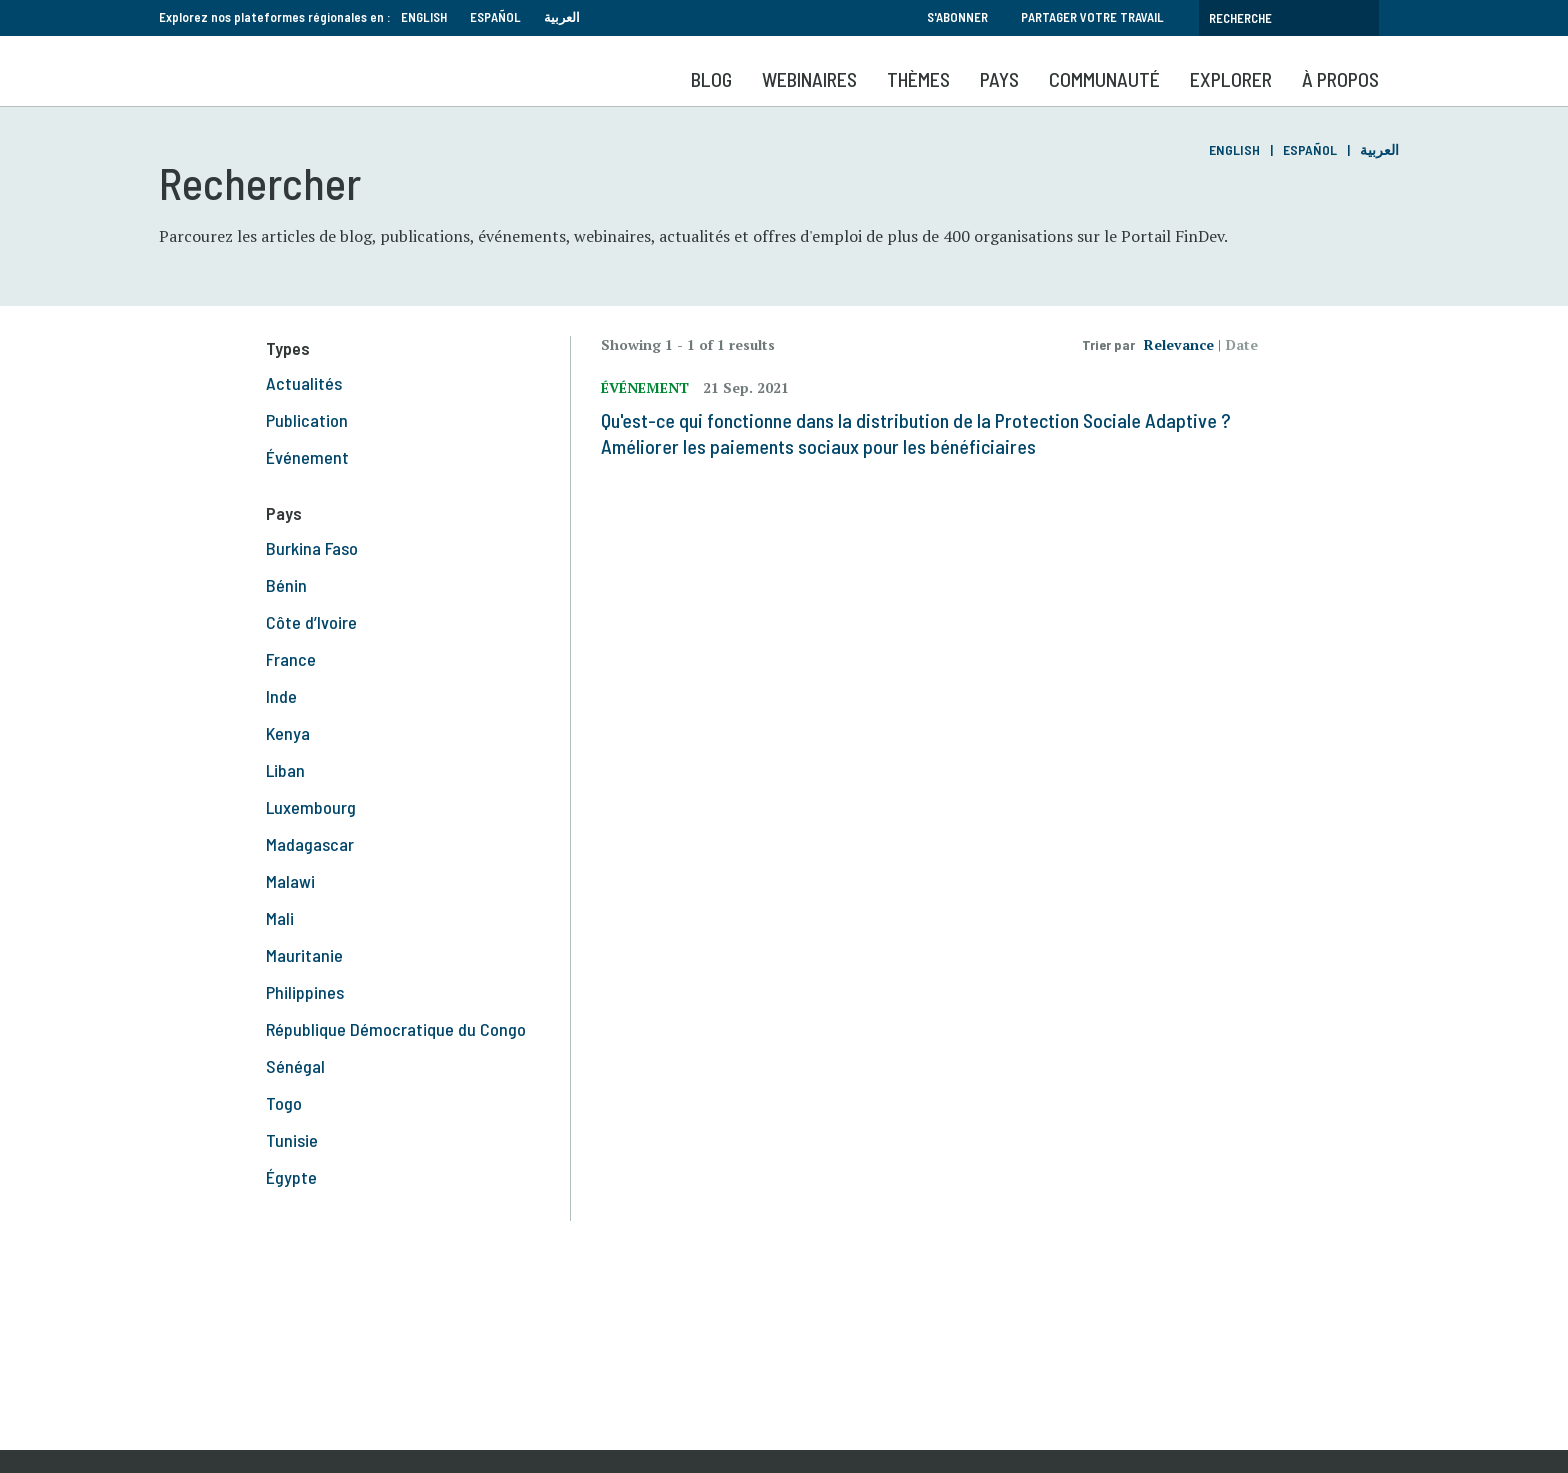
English (424, 17)
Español (495, 17)
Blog (711, 79)
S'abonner (957, 17)
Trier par (1108, 344)
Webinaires (809, 79)
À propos (1340, 79)
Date (1242, 344)
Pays (999, 79)
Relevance (1179, 344)
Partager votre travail (1092, 17)
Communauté (1104, 79)
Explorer (1231, 79)
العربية (562, 17)
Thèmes (918, 79)
